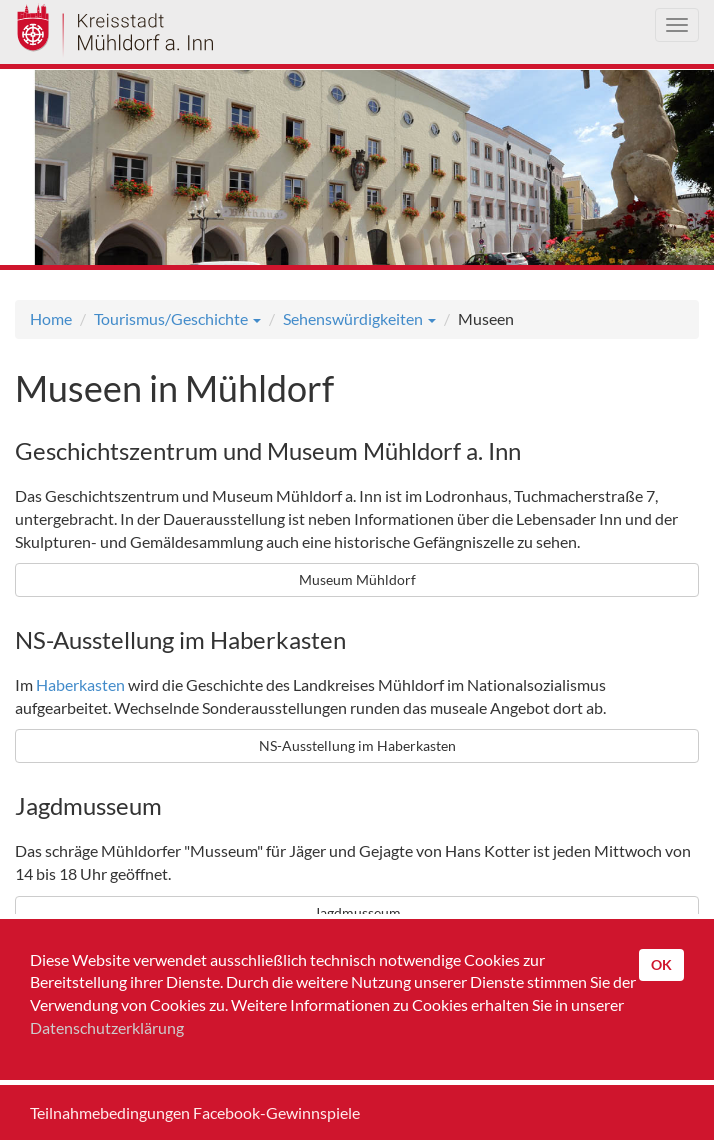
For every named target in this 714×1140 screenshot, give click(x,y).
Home (51, 318)
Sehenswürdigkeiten (359, 318)
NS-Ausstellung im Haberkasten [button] (357, 745)
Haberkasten (80, 684)
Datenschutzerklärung (107, 1027)
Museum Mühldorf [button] (357, 579)
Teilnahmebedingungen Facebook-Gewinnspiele (195, 1112)
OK (661, 964)
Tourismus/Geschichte (177, 318)
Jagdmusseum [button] (357, 912)
